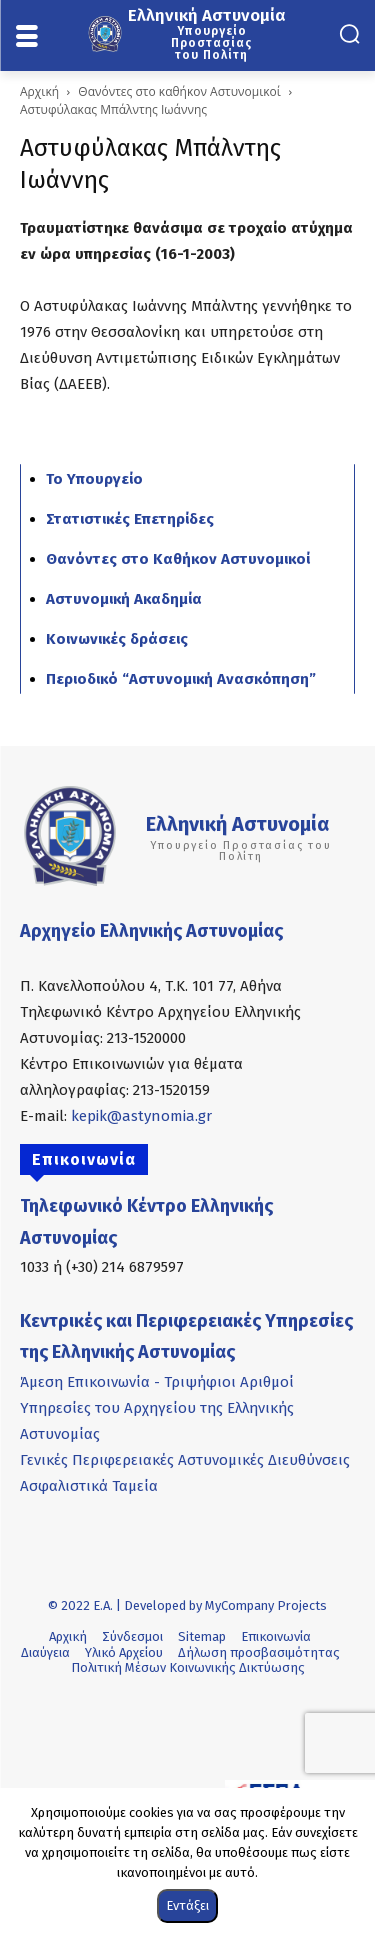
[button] (349, 33)
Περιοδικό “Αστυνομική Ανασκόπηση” (181, 679)
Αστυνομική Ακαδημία (124, 599)
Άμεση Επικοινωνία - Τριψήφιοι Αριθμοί (157, 1382)
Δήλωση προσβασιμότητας (259, 1652)
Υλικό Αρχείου (124, 1652)
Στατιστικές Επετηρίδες (130, 519)
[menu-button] (26, 37)
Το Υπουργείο (94, 479)
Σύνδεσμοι (132, 1636)
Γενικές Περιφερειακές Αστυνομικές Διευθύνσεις (185, 1460)
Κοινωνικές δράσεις (117, 639)
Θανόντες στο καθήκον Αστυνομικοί (179, 91)
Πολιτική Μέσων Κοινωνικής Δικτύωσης (188, 1667)
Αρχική (39, 91)
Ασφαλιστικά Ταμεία (89, 1486)
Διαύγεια (45, 1652)
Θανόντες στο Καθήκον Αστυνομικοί (178, 559)
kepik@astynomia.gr (141, 1116)
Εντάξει (187, 1905)
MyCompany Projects (266, 1605)
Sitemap (202, 1636)
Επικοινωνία (276, 1636)
